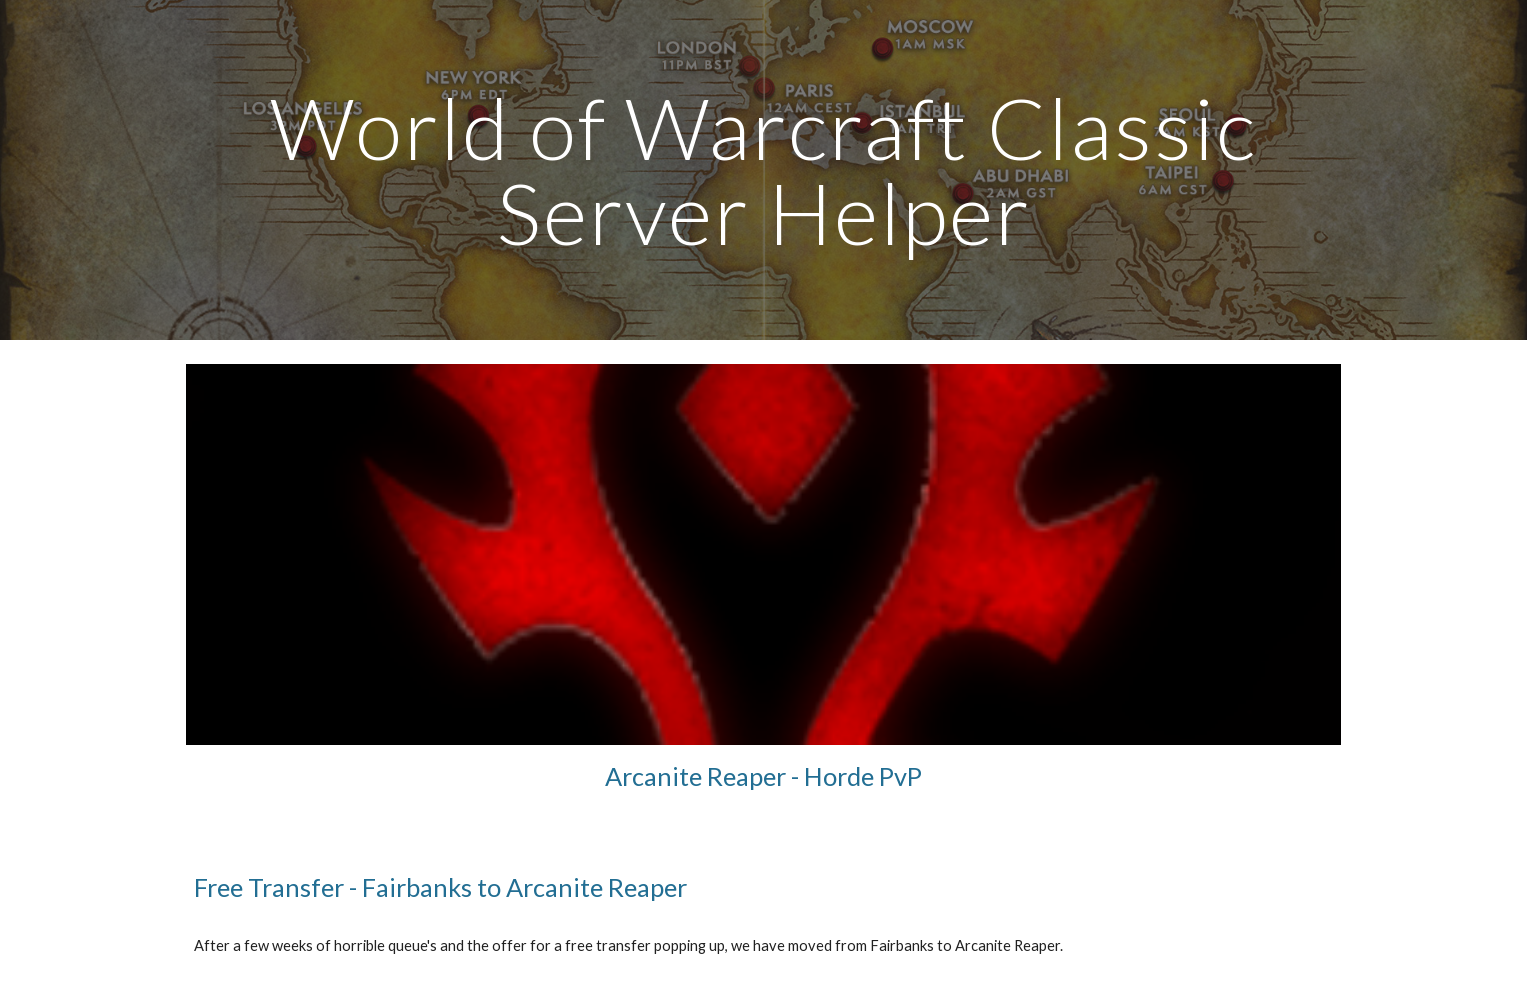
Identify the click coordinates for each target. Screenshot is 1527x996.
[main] (763, 170)
